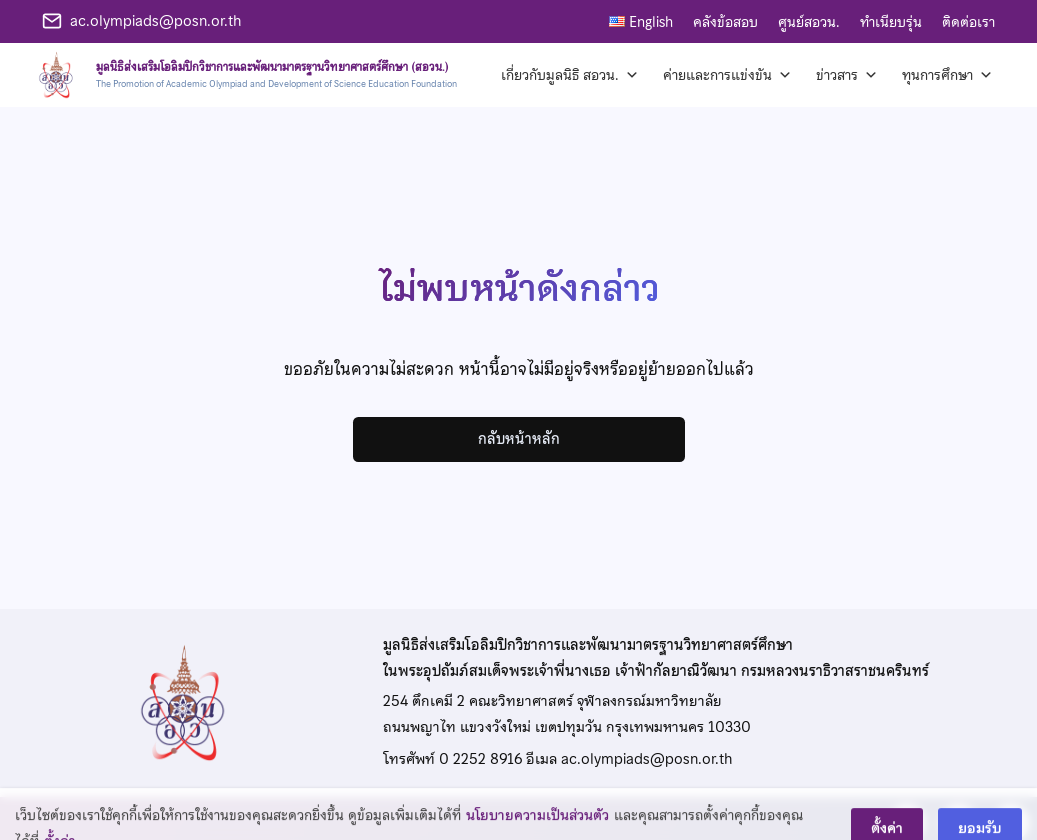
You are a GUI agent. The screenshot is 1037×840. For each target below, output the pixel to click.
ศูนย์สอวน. (809, 22)
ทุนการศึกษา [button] (947, 75)
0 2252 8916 (480, 759)
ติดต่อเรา (968, 22)
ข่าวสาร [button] (847, 75)
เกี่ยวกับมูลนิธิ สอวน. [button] (570, 75)
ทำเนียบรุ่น (891, 22)
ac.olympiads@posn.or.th (155, 21)
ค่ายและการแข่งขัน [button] (727, 75)
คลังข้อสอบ (725, 22)
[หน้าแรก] (244, 75)
